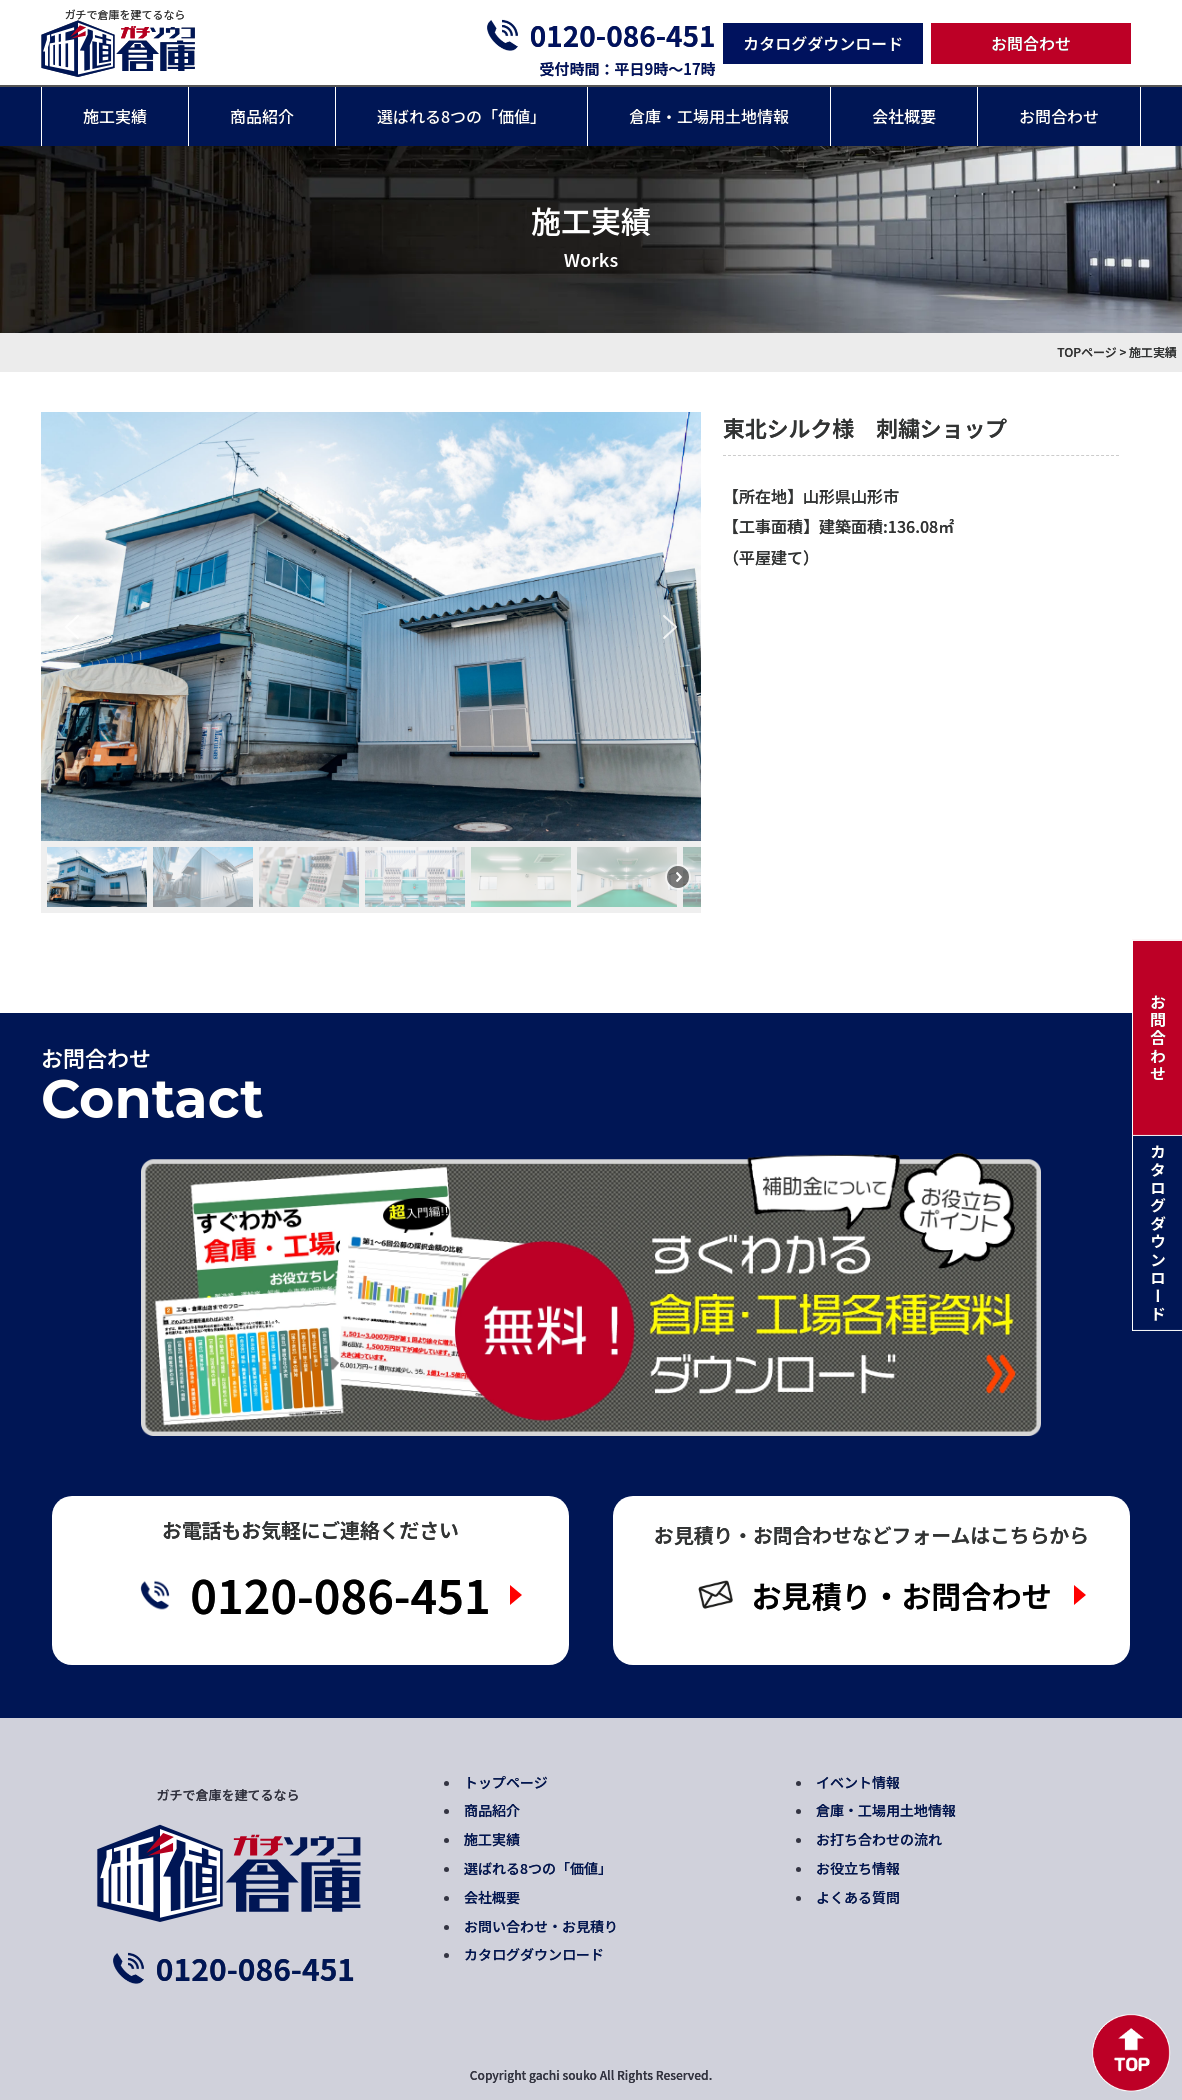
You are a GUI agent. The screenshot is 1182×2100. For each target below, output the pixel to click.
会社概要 (904, 116)
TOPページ (1087, 351)
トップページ (506, 1782)
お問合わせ (1031, 43)
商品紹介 (262, 116)
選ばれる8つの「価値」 (461, 116)
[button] (72, 627)
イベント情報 (858, 1782)
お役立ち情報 (858, 1868)
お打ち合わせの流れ (879, 1839)
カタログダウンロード (823, 43)
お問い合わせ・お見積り (541, 1926)
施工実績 (115, 116)
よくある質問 (858, 1897)
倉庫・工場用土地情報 (709, 116)
